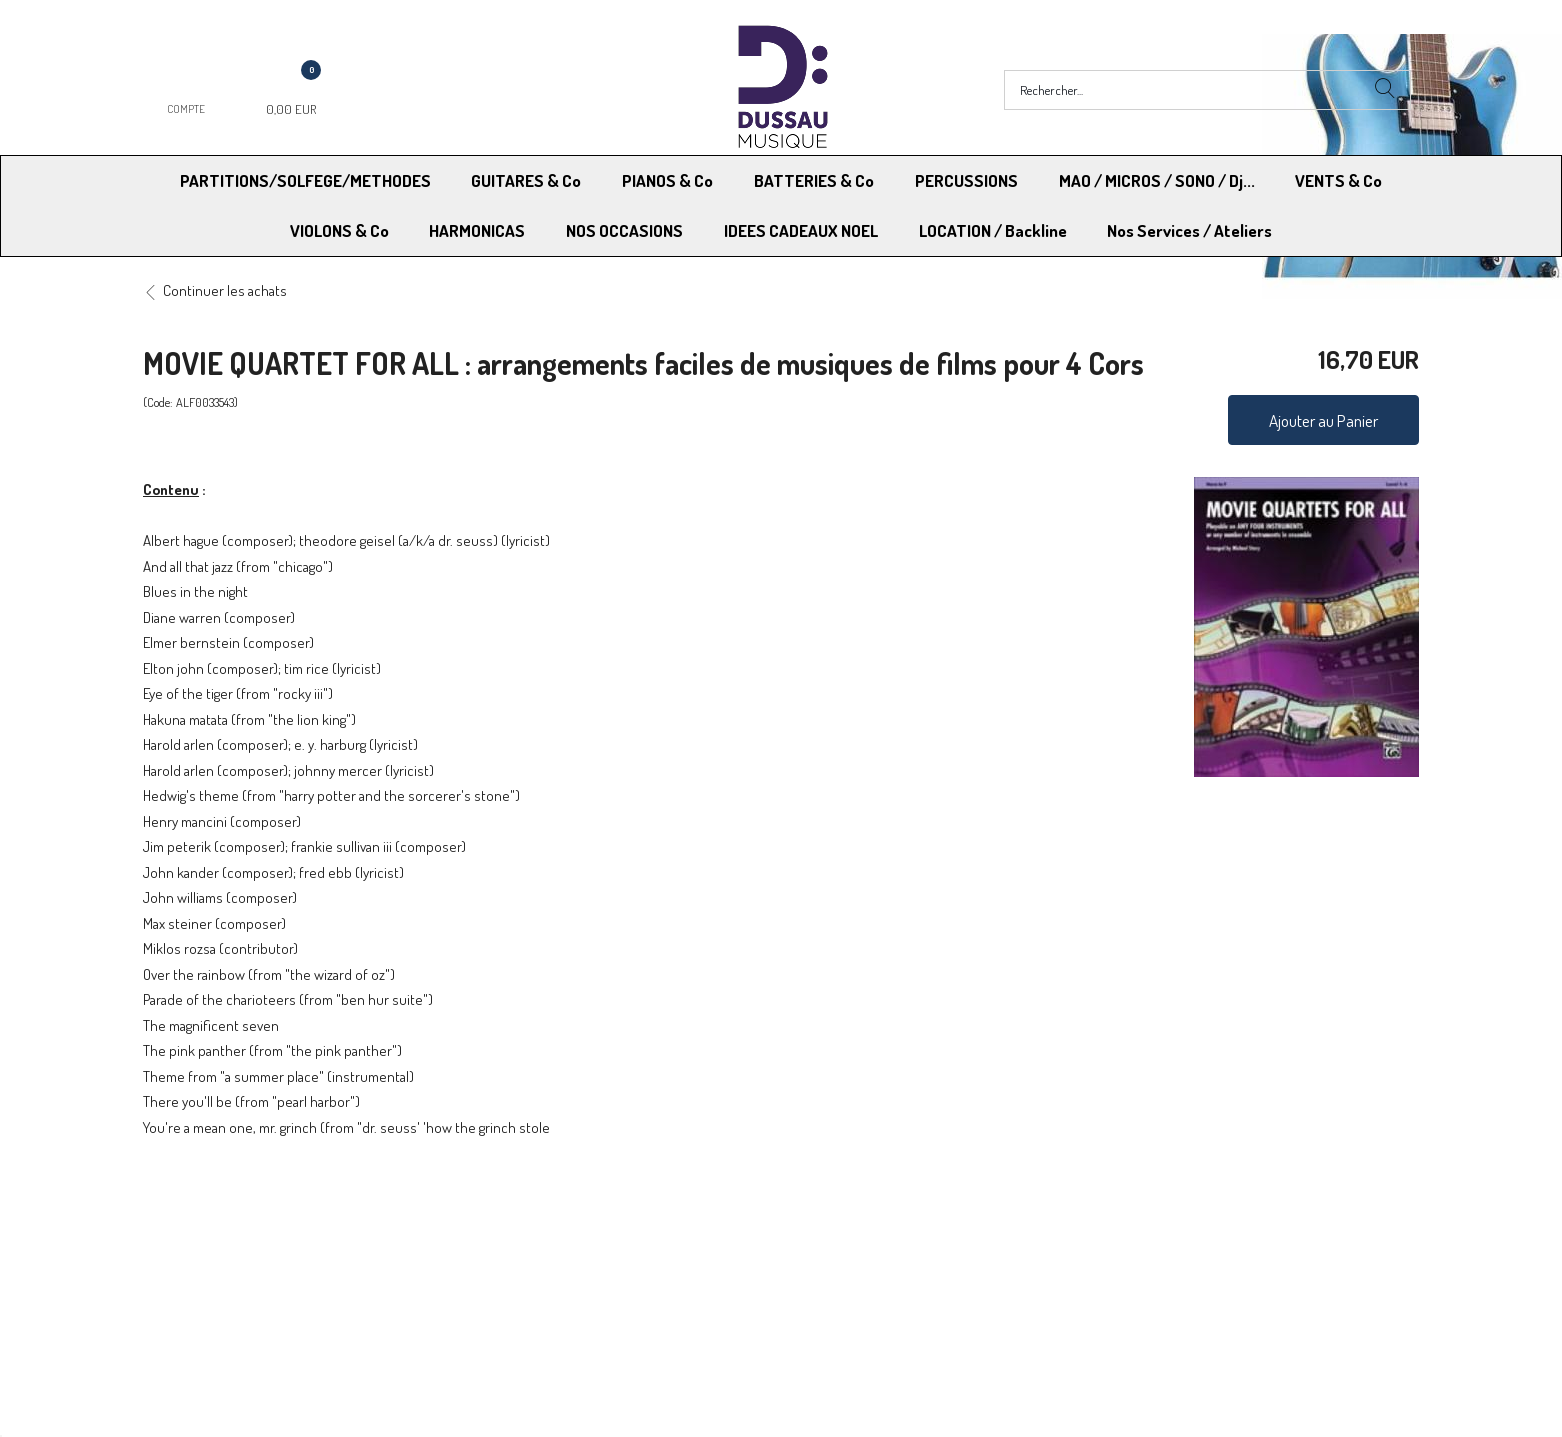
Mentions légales (1149, 1229)
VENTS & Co (1338, 180)
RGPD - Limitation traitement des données (912, 1255)
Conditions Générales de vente (879, 1229)
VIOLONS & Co (339, 230)
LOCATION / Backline (993, 230)
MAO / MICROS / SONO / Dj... (1157, 180)
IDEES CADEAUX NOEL (801, 230)
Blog (1111, 1255)
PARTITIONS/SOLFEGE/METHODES (305, 180)
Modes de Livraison (219, 1229)
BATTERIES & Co (814, 180)
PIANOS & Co (667, 180)
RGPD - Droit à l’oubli (220, 1255)
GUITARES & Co (526, 180)
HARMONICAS (477, 230)
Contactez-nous (522, 1255)
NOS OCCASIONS (624, 230)
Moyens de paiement (537, 1229)
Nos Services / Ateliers (1189, 230)
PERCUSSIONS (966, 180)
